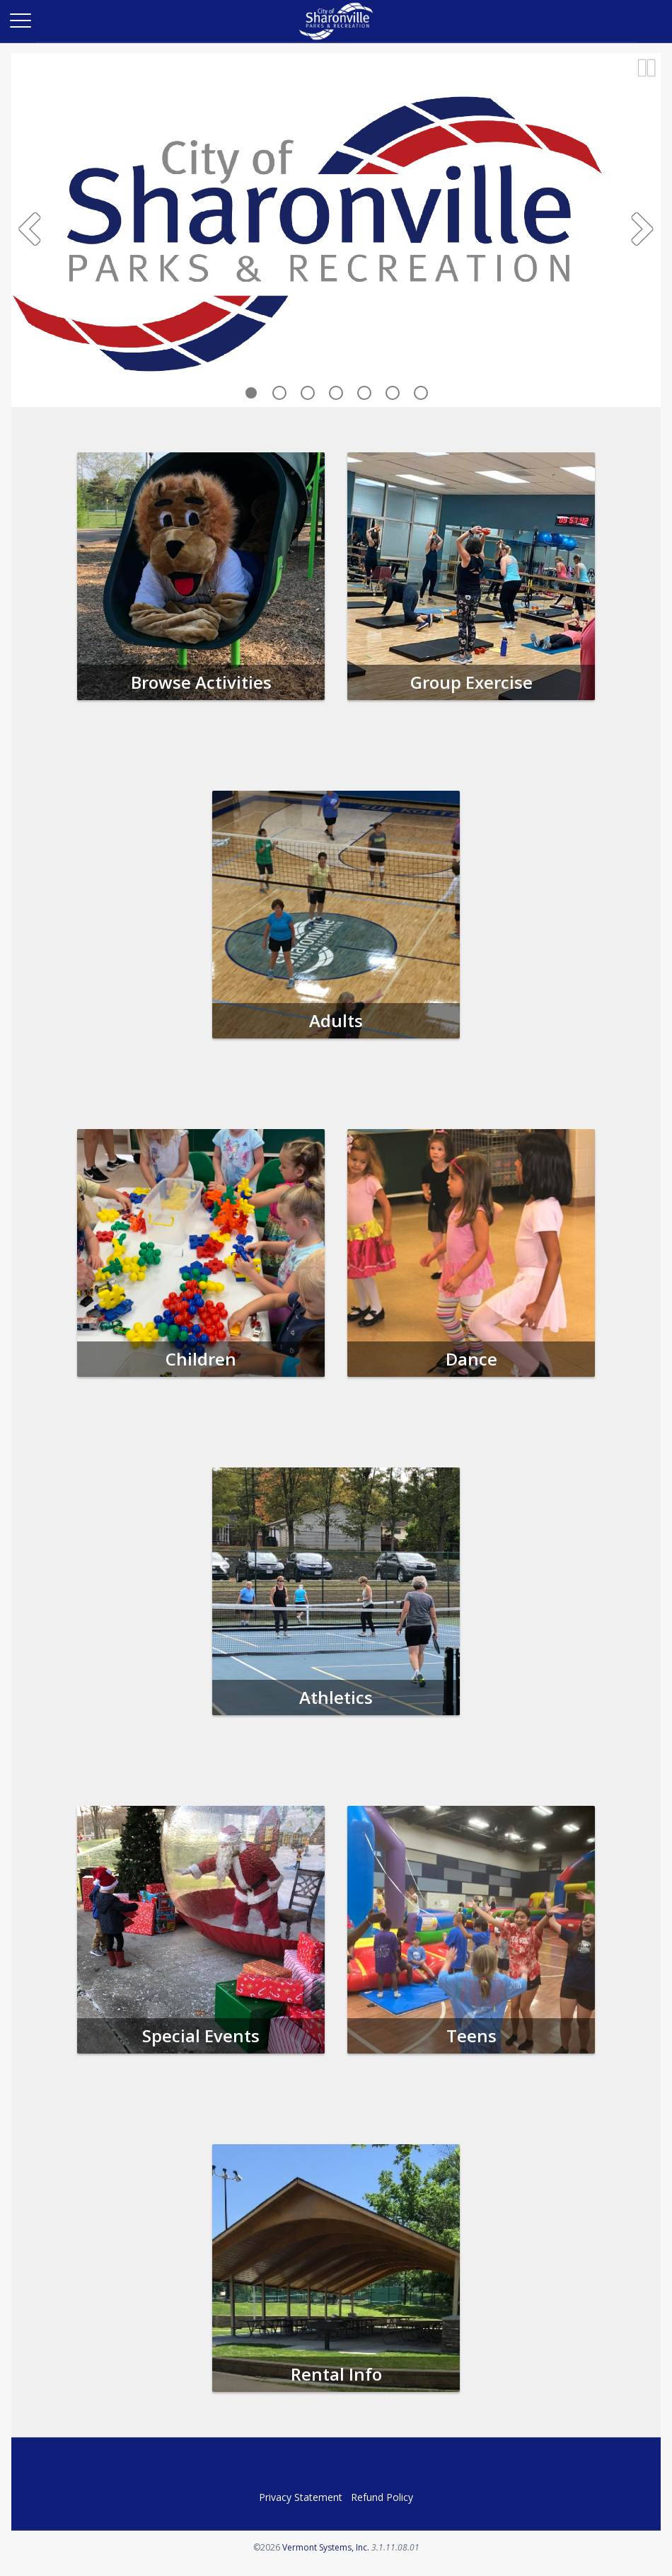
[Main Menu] (20, 20)
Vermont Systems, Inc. (325, 2547)
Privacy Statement (300, 2497)
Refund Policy (382, 2497)
